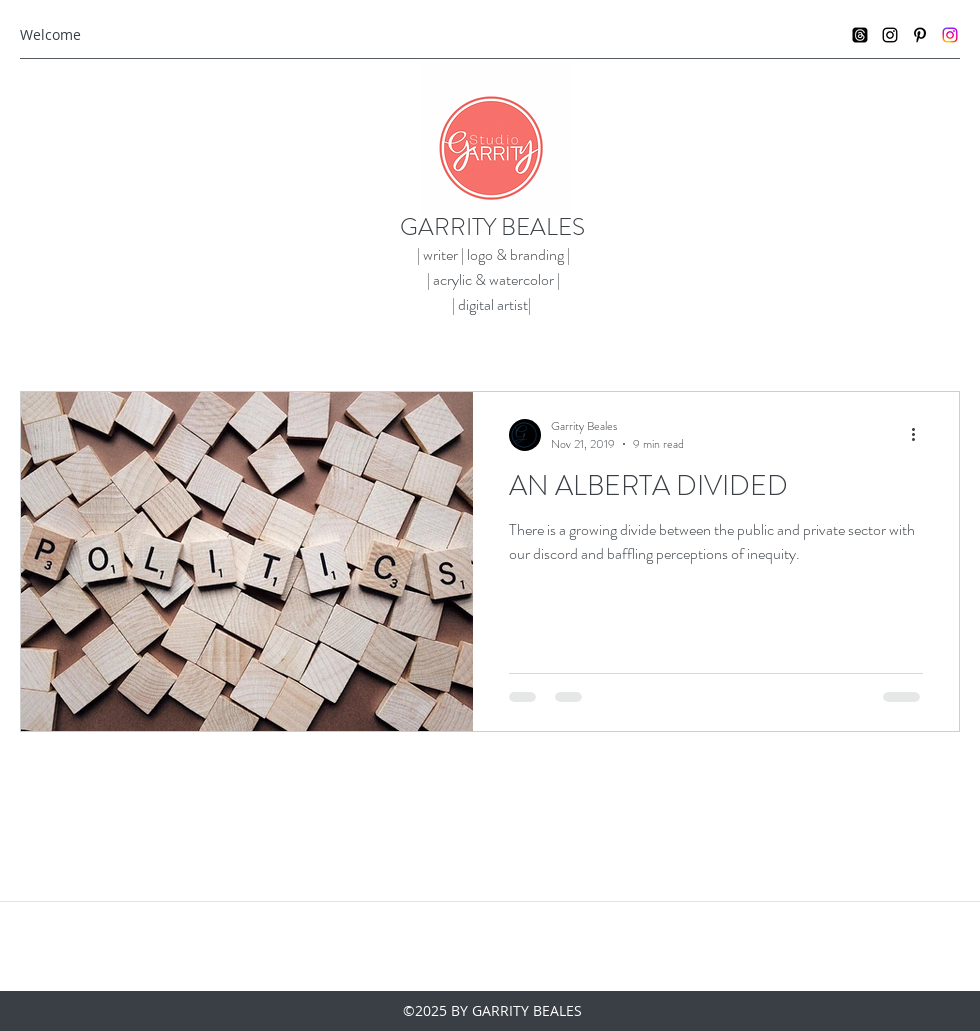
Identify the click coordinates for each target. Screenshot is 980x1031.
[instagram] (890, 35)
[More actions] (920, 435)
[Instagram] (950, 35)
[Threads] (860, 35)
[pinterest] (920, 35)
